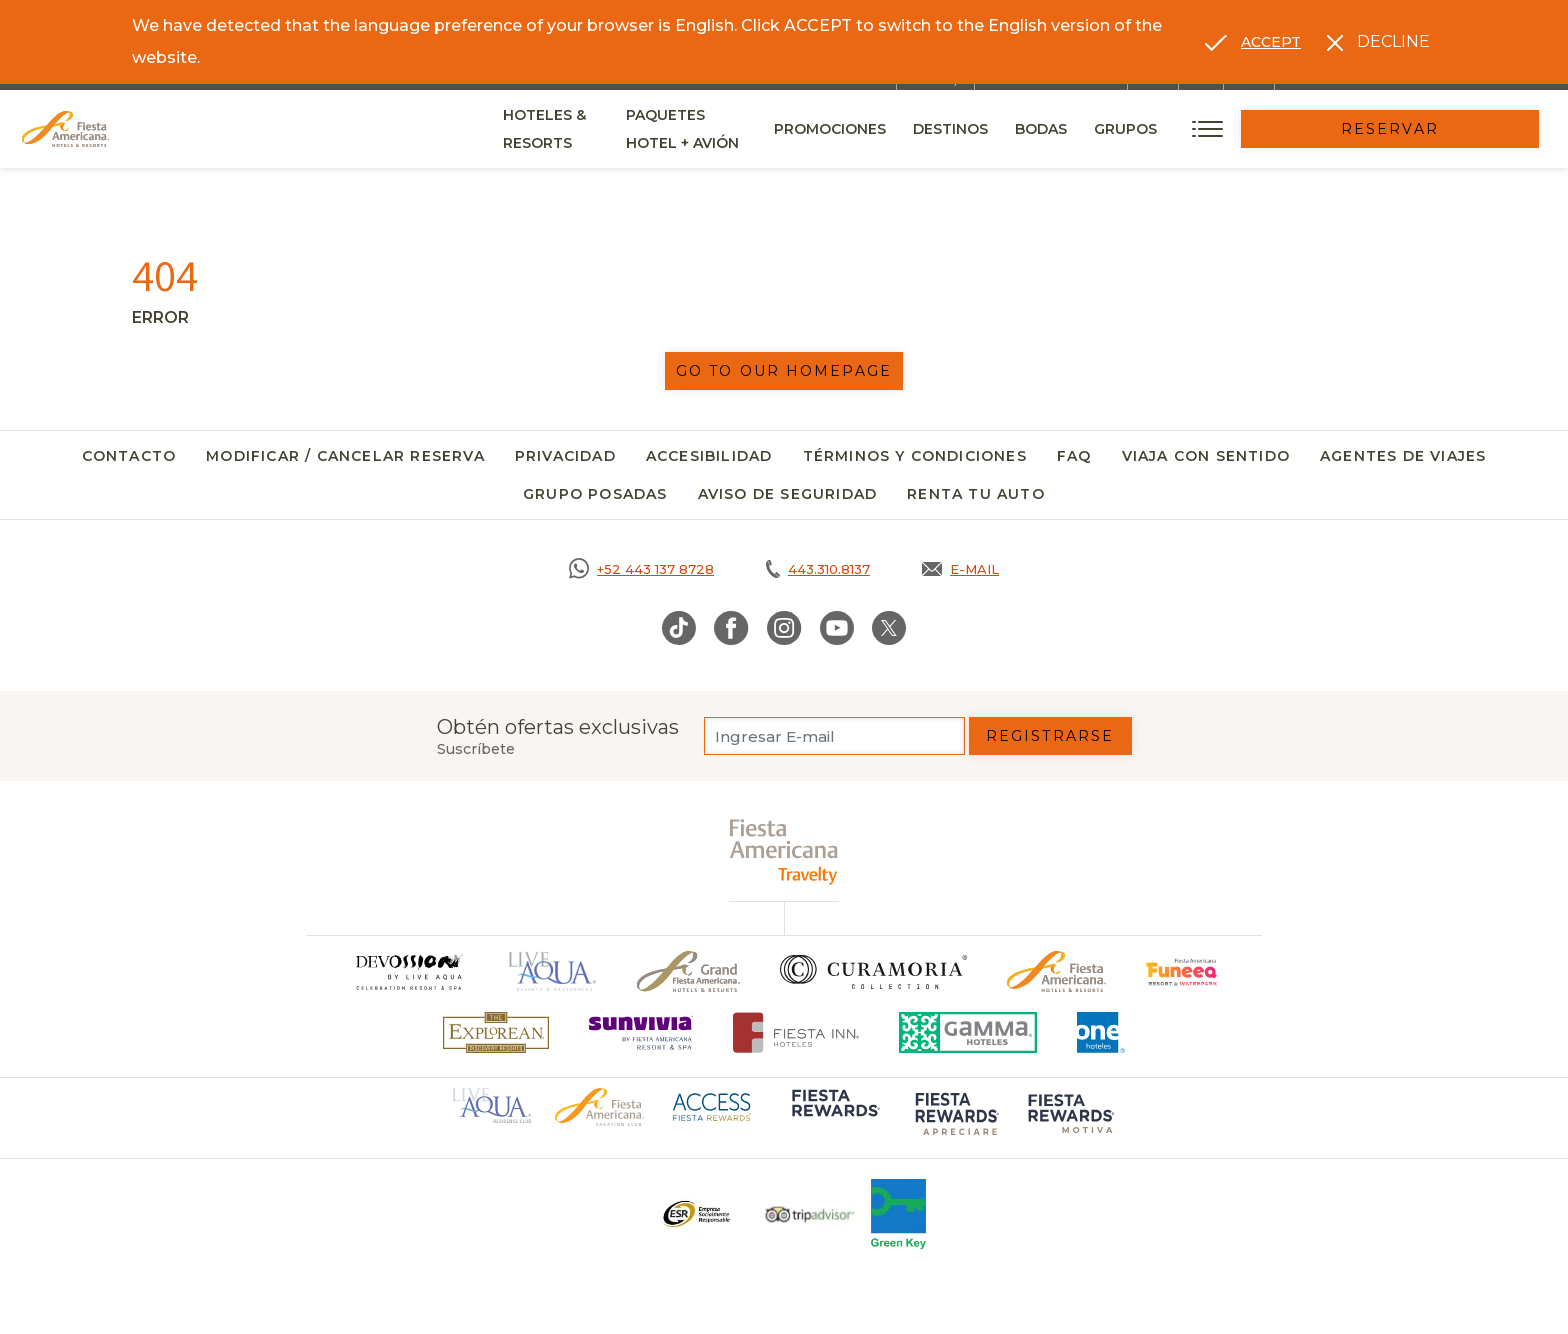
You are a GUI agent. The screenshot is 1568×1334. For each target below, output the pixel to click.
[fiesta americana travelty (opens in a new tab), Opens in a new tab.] (784, 851)
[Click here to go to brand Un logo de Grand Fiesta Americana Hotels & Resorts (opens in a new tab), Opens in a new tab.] (688, 971)
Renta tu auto (976, 494)
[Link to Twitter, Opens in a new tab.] (889, 628)
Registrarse (1050, 736)
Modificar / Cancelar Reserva (345, 456)
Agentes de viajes (1403, 456)
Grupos (1260, 129)
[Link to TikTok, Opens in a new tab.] (679, 628)
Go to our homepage (784, 371)
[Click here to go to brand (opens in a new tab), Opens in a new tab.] (1182, 971)
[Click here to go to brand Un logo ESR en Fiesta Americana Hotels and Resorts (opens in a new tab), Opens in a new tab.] (695, 1214)
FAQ (1074, 456)
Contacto (129, 456)
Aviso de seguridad (788, 494)
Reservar (1458, 129)
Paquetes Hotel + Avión (784, 136)
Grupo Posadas (595, 494)
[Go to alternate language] (1253, 42)
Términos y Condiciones (915, 456)
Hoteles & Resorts (581, 129)
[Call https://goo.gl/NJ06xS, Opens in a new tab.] (641, 569)
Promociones (965, 129)
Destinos (1085, 129)
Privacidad (565, 456)
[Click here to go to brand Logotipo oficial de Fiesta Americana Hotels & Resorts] (1056, 971)
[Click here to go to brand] (408, 971)
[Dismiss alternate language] (1378, 42)
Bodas (1176, 129)
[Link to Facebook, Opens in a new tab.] (731, 628)
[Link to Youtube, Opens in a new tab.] (837, 628)
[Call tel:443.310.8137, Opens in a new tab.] (818, 569)
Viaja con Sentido (1206, 456)
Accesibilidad (709, 456)
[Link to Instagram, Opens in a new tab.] (784, 628)
